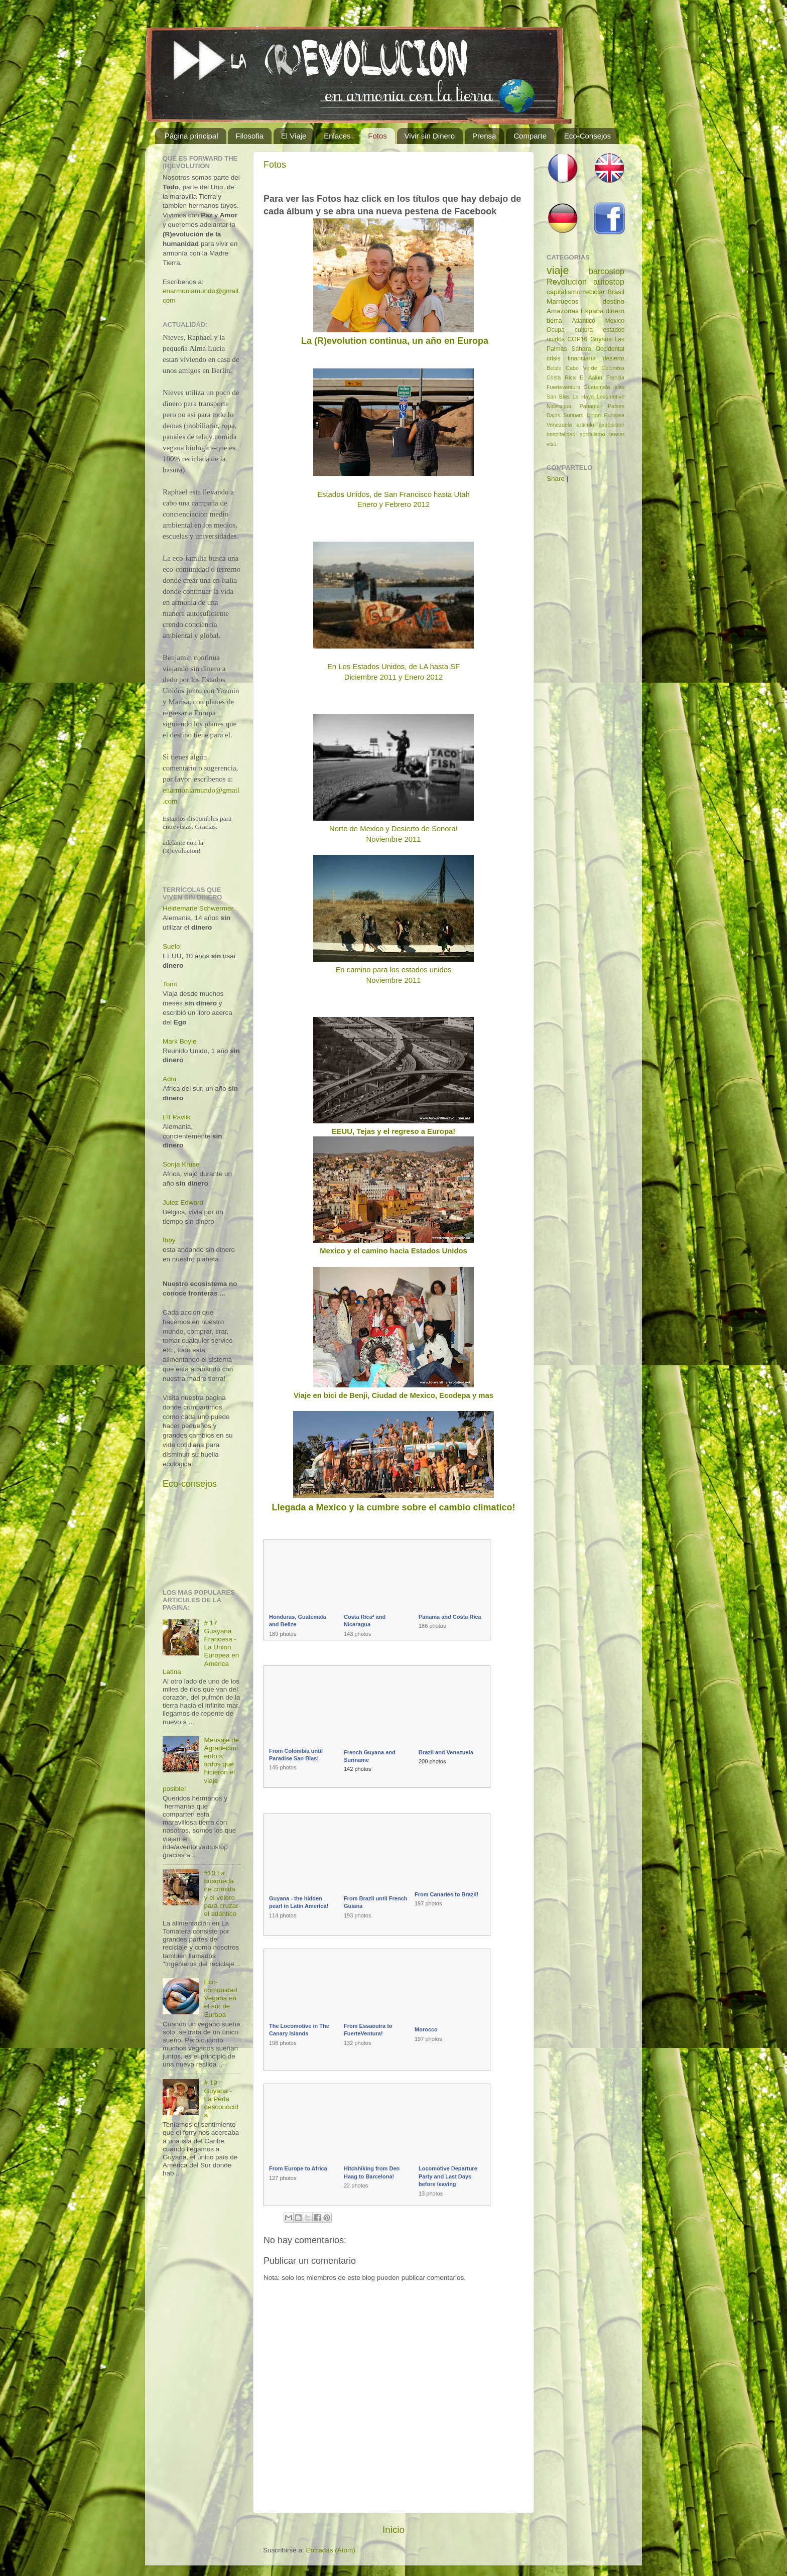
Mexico (614, 320)
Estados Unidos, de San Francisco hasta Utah (393, 494)
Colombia (612, 368)
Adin (169, 1079)
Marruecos (563, 301)
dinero (614, 311)
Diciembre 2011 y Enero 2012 (393, 677)
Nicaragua (559, 406)
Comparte (530, 136)
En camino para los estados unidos (393, 970)
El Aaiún (591, 377)
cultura (584, 329)
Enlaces (337, 136)
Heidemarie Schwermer (198, 908)
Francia (615, 377)
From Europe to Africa (298, 2168)
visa (551, 444)
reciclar (594, 292)
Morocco (426, 2029)
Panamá (590, 406)
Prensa (484, 136)
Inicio (393, 2529)
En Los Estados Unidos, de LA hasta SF (393, 667)
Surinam (573, 415)
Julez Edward (183, 1202)
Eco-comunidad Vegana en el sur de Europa (220, 1998)
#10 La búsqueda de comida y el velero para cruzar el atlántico (221, 1893)
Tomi (170, 984)
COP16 (578, 339)
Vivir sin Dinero (430, 136)
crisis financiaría (571, 358)
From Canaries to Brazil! (446, 1894)
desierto (613, 358)
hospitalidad (561, 434)
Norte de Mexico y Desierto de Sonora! (393, 829)
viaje (558, 270)
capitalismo (564, 292)
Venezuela (559, 425)
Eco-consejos (190, 1484)
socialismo (592, 434)
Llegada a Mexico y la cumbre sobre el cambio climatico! (393, 1507)
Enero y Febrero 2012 (393, 504)
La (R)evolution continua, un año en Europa (393, 341)
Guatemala (597, 387)
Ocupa (556, 329)
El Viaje (294, 136)
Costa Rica (561, 377)
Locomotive (610, 397)
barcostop (606, 271)
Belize (554, 368)
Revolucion (567, 281)
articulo (585, 425)
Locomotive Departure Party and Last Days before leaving (448, 2176)
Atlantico (584, 320)
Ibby (169, 1240)
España (592, 311)
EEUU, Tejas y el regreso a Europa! (393, 1131)
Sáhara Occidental (597, 348)
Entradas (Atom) (330, 2550)
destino (613, 301)
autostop (608, 281)
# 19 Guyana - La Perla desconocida (221, 2099)
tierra (554, 320)
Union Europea (605, 415)
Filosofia (249, 136)
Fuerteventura (563, 387)
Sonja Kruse (181, 1164)
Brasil (615, 292)
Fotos (377, 136)
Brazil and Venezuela (446, 1752)
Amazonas (563, 311)
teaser (616, 434)
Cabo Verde (581, 368)
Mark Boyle (180, 1041)
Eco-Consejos (587, 136)
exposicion (611, 425)
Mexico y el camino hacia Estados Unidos (393, 1251)
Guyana (601, 339)
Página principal (191, 136)
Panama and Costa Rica (450, 1617)
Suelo (171, 946)
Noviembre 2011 (393, 839)
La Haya (583, 397)
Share (556, 478)
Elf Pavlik (177, 1117)
